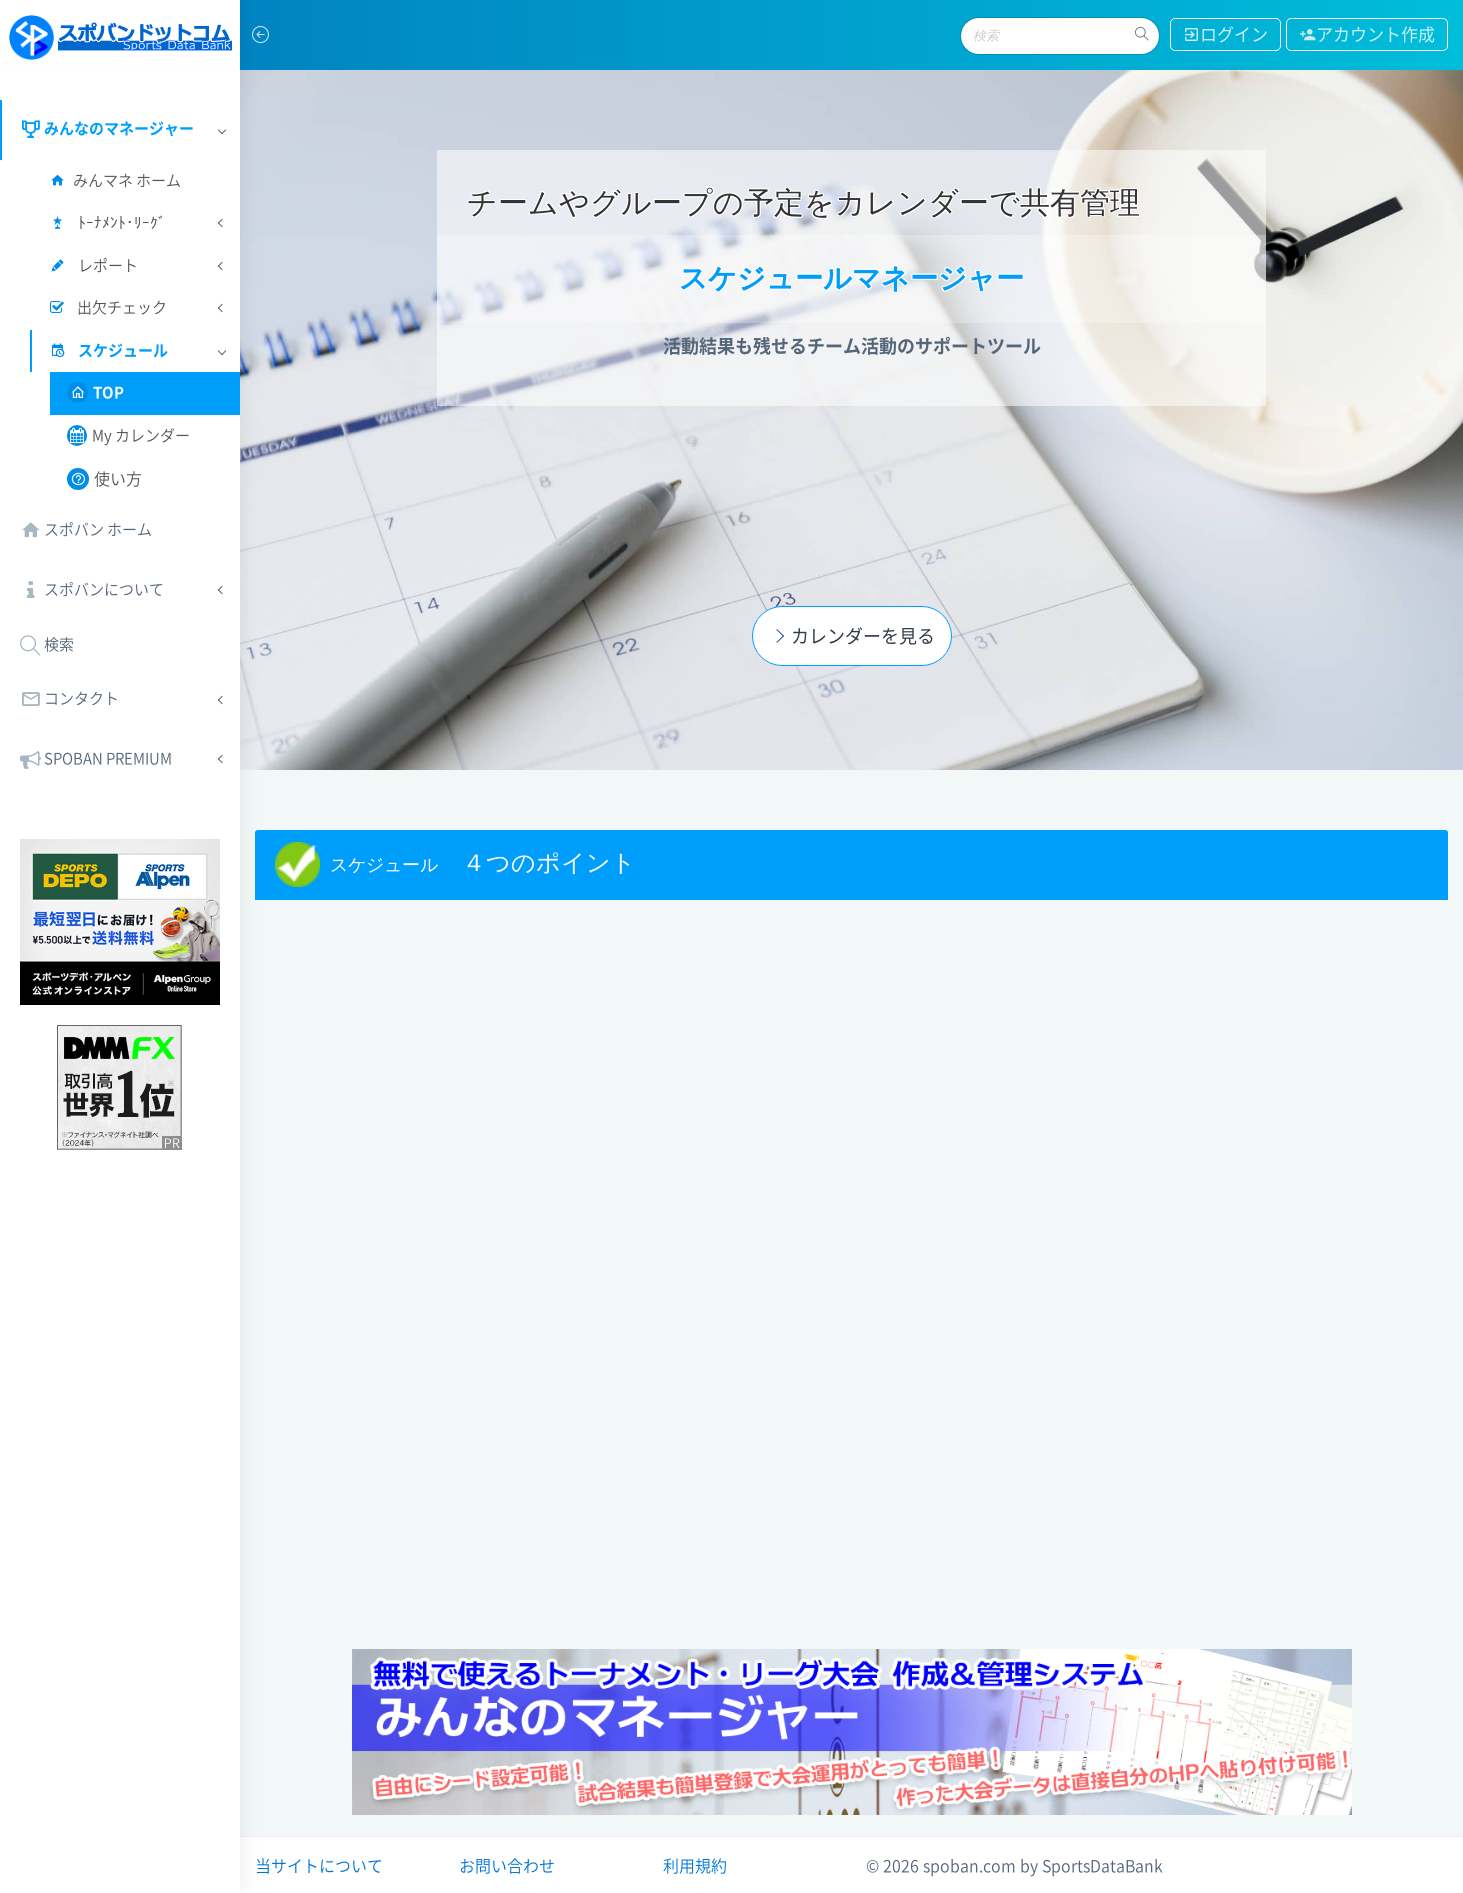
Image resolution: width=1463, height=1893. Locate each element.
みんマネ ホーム (114, 180)
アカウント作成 (1367, 34)
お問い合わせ (507, 1866)
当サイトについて (319, 1866)
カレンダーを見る (851, 636)
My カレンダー (128, 435)
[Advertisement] (852, 1489)
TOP (95, 392)
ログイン (1225, 34)
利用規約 (695, 1866)
